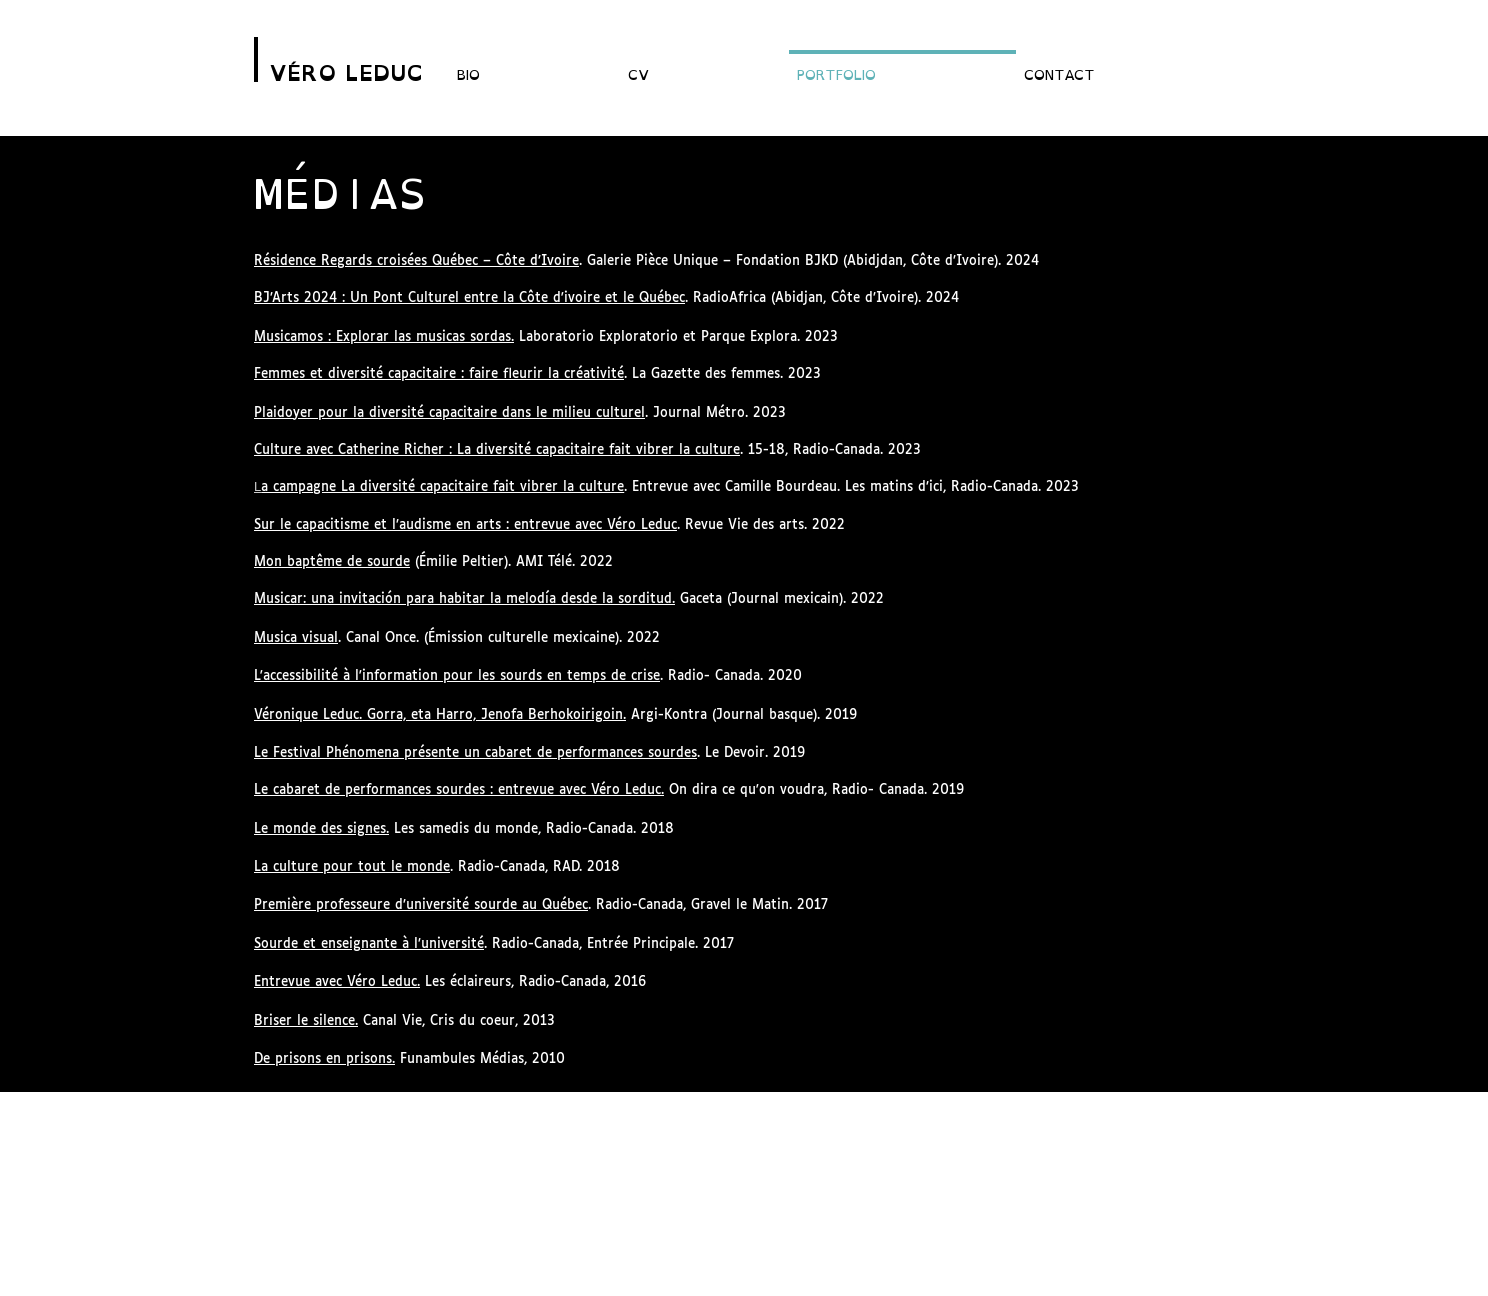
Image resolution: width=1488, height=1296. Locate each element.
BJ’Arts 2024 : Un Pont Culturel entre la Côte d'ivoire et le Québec (469, 298)
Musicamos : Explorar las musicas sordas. (384, 337)
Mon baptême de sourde (332, 562)
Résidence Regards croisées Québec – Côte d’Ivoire (416, 261)
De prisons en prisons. (324, 1059)
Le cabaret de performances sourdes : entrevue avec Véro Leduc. (459, 790)
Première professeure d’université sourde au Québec (421, 905)
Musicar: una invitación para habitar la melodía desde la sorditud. (464, 599)
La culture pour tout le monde (352, 867)
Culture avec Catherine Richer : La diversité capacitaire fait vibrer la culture (497, 450)
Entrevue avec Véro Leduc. (337, 982)
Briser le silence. (306, 1021)
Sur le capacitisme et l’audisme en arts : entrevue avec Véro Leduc (465, 525)
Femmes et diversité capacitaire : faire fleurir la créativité (439, 374)
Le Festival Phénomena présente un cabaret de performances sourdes (475, 753)
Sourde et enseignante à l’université (369, 944)
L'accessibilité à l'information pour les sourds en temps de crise (457, 676)
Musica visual (296, 638)
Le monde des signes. (321, 829)
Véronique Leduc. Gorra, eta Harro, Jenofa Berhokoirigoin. (440, 715)
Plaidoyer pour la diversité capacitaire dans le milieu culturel (449, 413)
